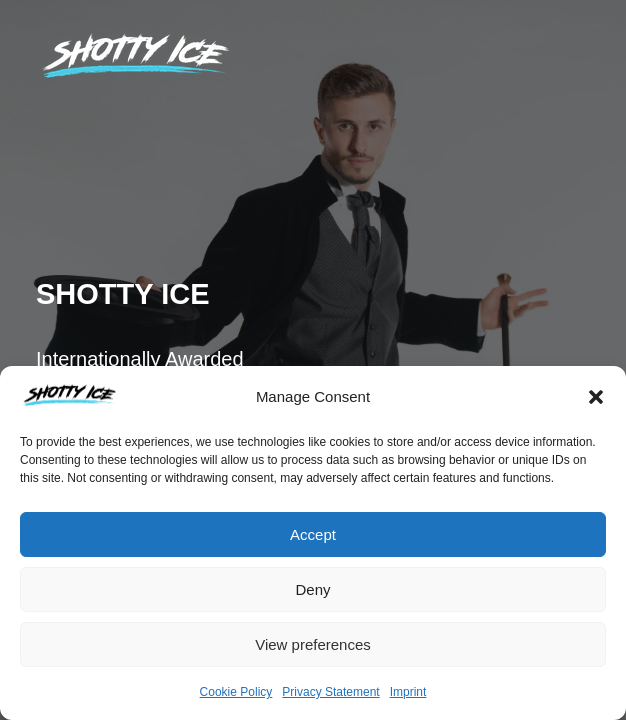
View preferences (313, 644)
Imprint (408, 692)
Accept (313, 534)
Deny (312, 589)
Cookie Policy (236, 692)
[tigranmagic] (136, 55)
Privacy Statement (330, 692)
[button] (596, 397)
